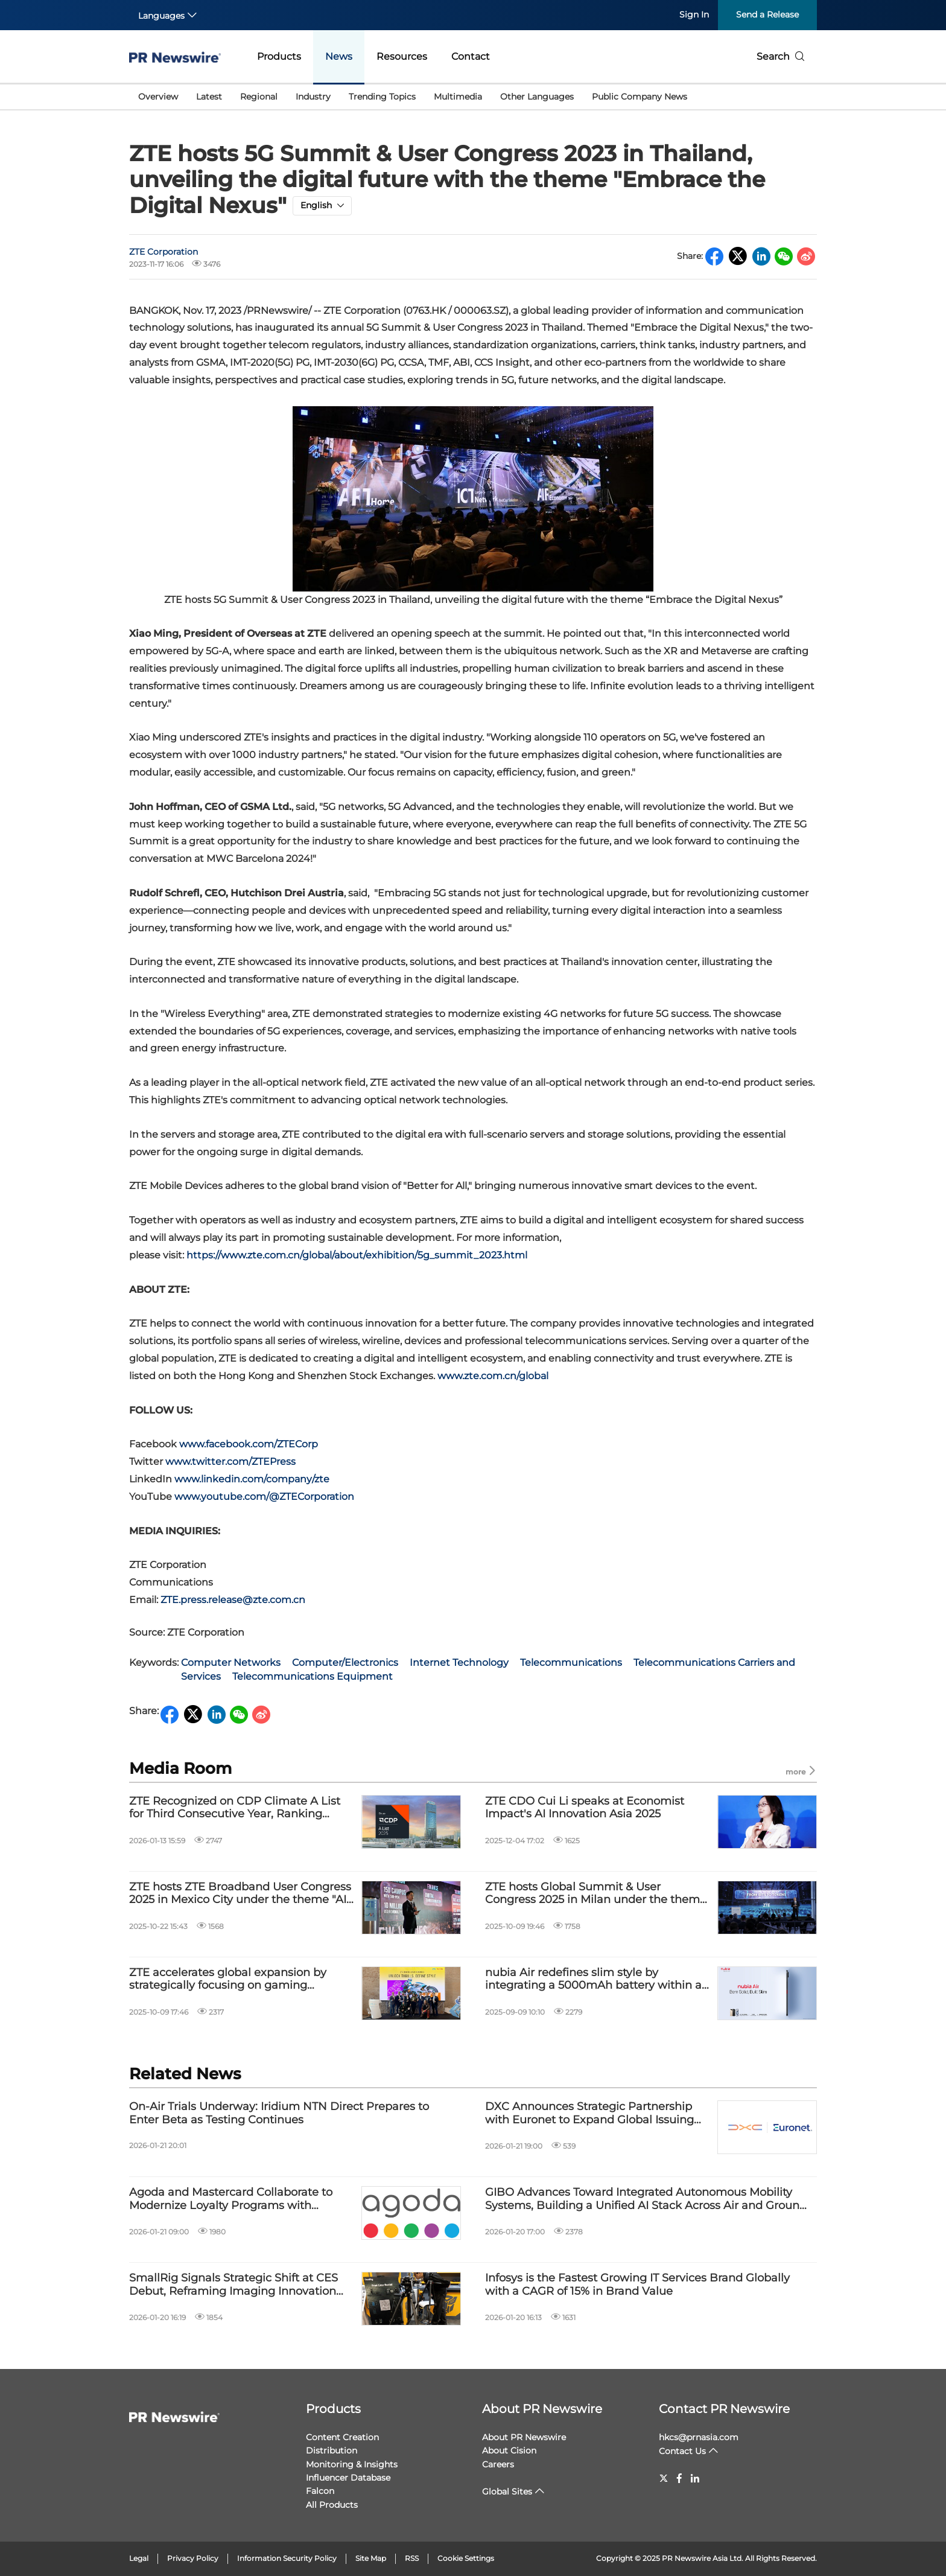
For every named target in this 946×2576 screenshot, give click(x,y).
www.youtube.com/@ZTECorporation (264, 1496)
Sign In (694, 14)
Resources (401, 56)
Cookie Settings (465, 2558)
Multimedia (458, 96)
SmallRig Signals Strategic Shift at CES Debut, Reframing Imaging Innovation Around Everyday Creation (233, 2285)
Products (279, 56)
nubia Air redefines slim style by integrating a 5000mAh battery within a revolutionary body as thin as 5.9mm (593, 1979)
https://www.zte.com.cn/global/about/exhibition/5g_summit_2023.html (356, 1255)
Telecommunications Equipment (312, 1676)
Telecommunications (571, 1662)
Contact (470, 56)
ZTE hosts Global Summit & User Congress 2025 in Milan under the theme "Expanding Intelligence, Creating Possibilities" (595, 1894)
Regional (259, 96)
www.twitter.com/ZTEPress (230, 1461)
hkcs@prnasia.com (698, 2437)
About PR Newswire (542, 2409)
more (801, 1771)
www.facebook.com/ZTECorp (248, 1444)
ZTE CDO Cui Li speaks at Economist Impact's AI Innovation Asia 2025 (584, 1808)
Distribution (331, 2450)
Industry (313, 96)
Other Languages (537, 96)
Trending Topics (382, 96)
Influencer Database (348, 2477)
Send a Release (767, 14)
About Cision (509, 2450)
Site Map (370, 2558)
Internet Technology (459, 1662)
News (338, 56)
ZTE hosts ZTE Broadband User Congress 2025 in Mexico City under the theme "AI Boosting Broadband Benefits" (240, 1894)
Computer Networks (231, 1662)
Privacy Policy (192, 2558)
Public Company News (639, 96)
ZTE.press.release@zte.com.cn (232, 1599)
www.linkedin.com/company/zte (251, 1479)
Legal (138, 2558)
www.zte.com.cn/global (492, 1376)
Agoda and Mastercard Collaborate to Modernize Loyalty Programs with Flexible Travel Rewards (230, 2199)
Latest (209, 96)
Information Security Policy (287, 2558)
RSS (412, 2558)
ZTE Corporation (163, 251)
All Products (332, 2504)
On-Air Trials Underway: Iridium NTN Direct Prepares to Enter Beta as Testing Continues (279, 2113)
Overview (158, 96)
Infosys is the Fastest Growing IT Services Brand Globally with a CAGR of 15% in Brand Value (637, 2285)
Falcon (320, 2490)
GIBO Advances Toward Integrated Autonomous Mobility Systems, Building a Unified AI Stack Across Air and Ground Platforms (646, 2199)
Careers (498, 2464)
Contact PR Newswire (724, 2409)
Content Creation (342, 2437)
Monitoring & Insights (352, 2464)
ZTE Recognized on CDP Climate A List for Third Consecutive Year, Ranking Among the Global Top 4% (234, 1808)
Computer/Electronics (345, 1662)
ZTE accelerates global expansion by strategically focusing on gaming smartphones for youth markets (227, 1979)
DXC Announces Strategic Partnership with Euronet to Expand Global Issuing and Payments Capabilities (589, 2113)
